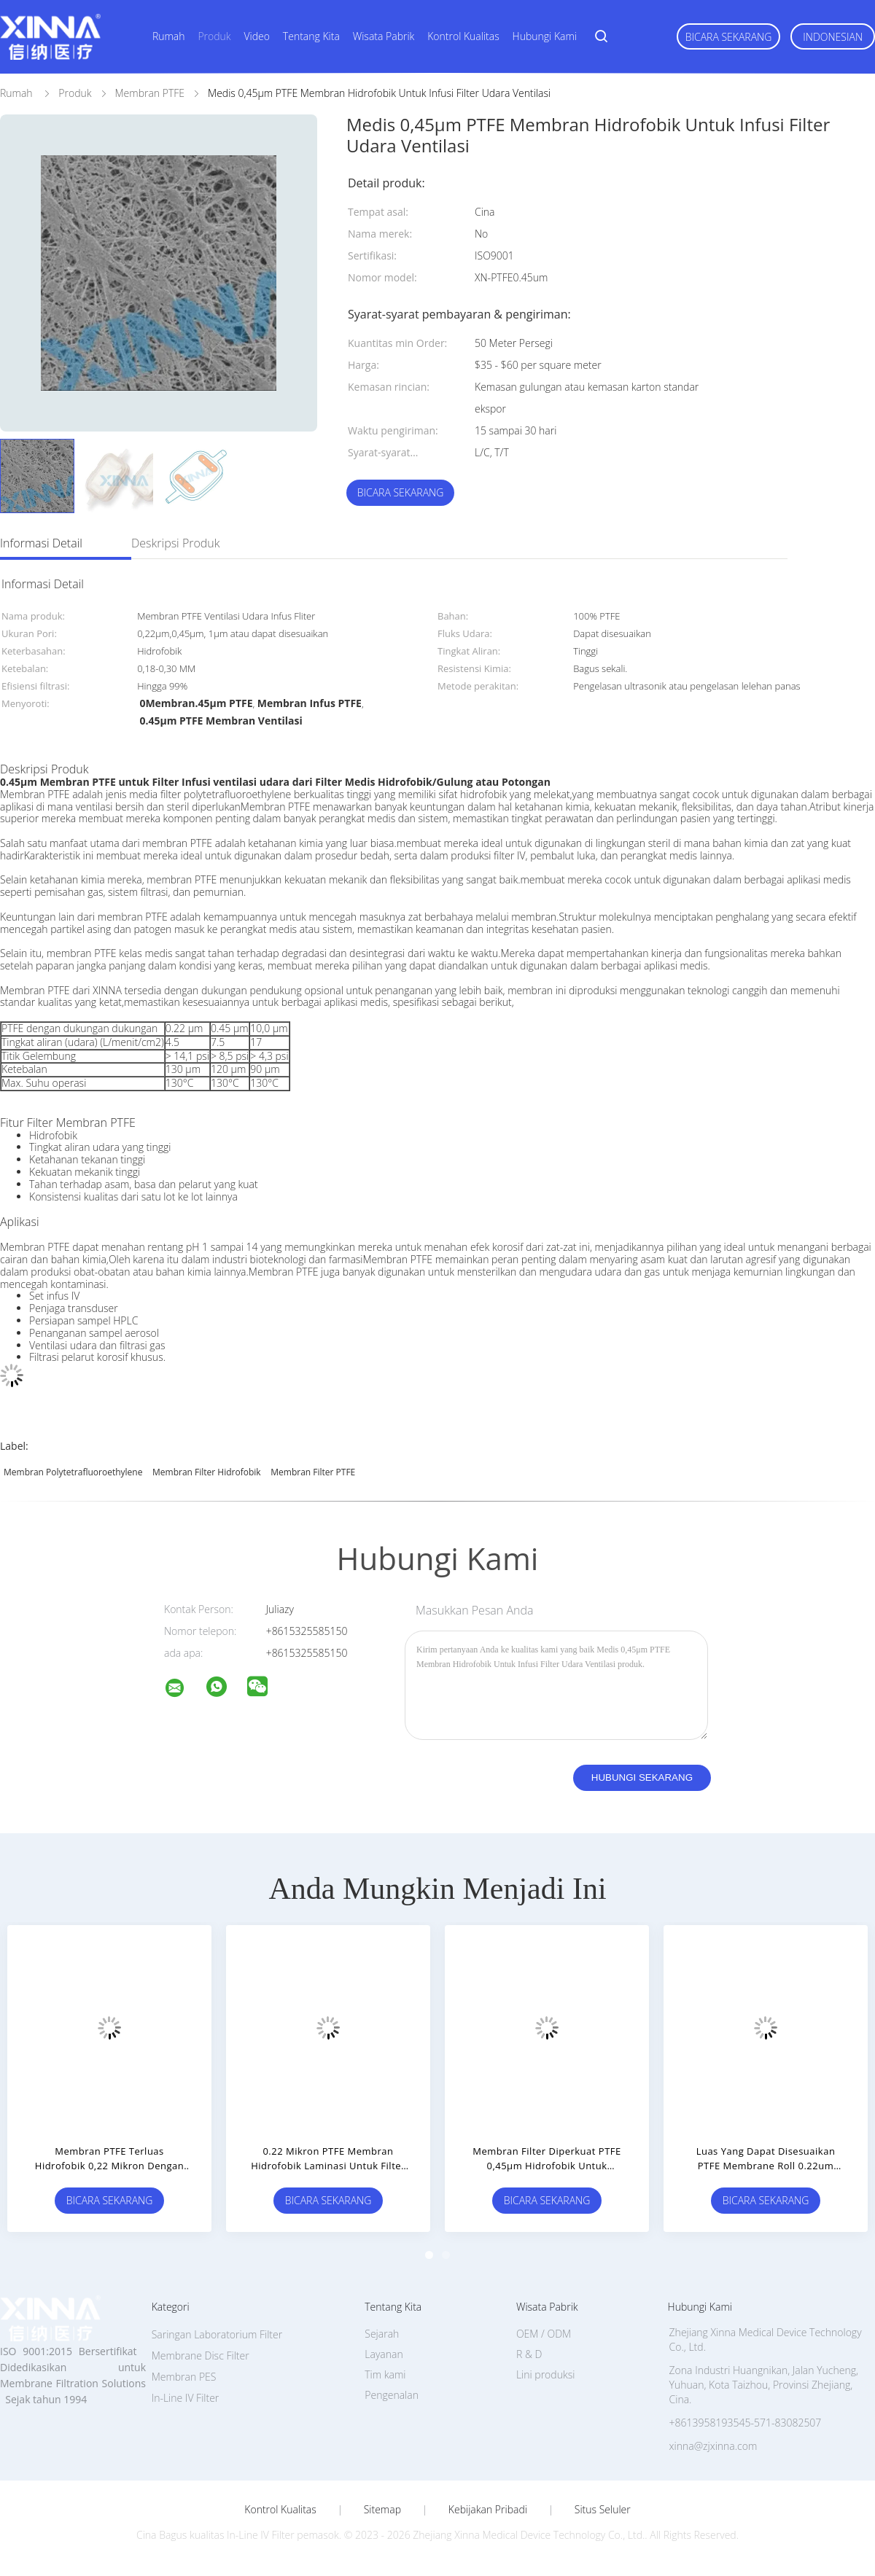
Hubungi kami (545, 36)
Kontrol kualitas (463, 36)
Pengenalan (392, 2395)
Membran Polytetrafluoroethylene (73, 1472)
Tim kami (385, 2374)
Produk (214, 36)
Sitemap (382, 2510)
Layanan (383, 2354)
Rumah (168, 36)
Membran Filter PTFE (313, 1472)
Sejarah (382, 2334)
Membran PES (184, 2377)
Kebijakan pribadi (487, 2510)
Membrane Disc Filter (200, 2355)
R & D (529, 2354)
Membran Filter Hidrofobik (206, 1472)
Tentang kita (311, 36)
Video (257, 36)
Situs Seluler (603, 2510)
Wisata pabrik (384, 36)
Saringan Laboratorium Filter (217, 2334)
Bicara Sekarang (728, 37)
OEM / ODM (543, 2334)
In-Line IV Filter (185, 2398)
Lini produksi (545, 2374)
